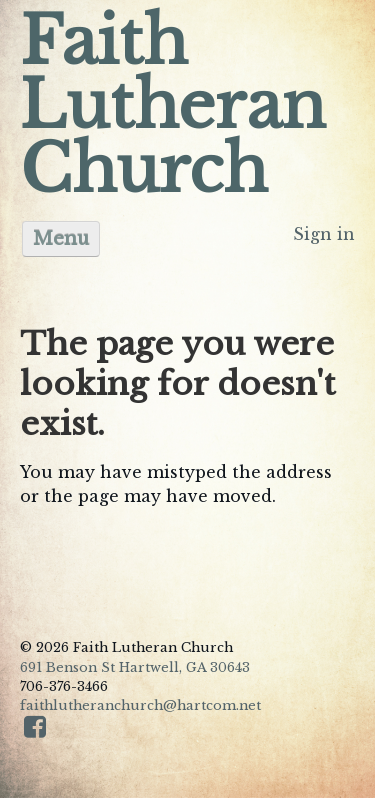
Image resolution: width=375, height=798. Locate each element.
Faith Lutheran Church (173, 106)
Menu (61, 239)
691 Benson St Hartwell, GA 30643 (135, 667)
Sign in (324, 234)
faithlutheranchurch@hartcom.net (140, 705)
